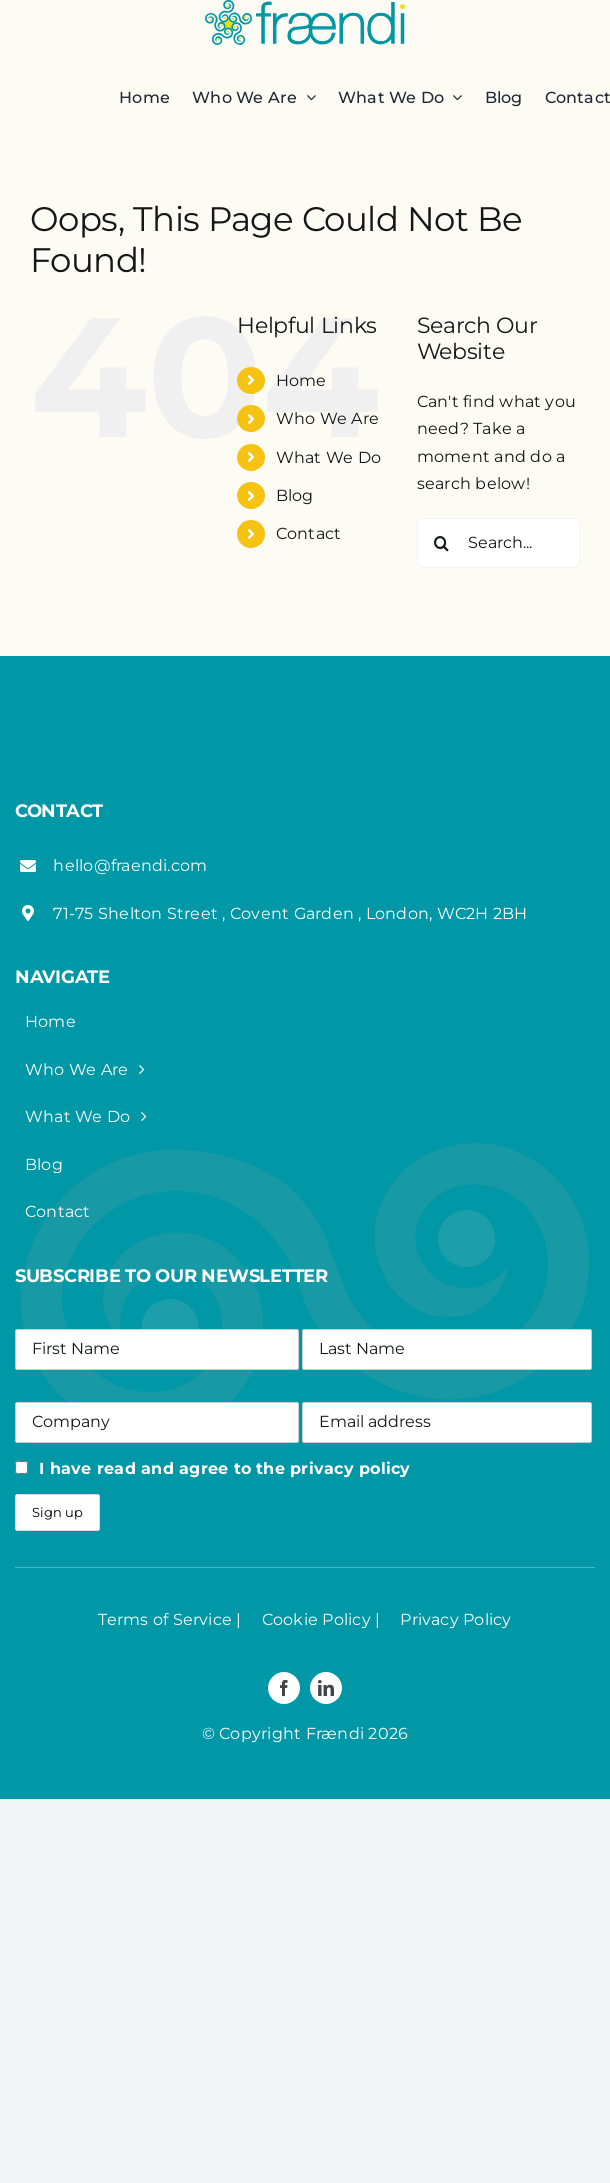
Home (301, 380)
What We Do (328, 457)
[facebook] (284, 1688)
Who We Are (327, 418)
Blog (295, 495)
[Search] (442, 543)
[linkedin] (326, 1688)
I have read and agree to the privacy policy (224, 1468)
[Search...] (498, 543)
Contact (309, 533)
